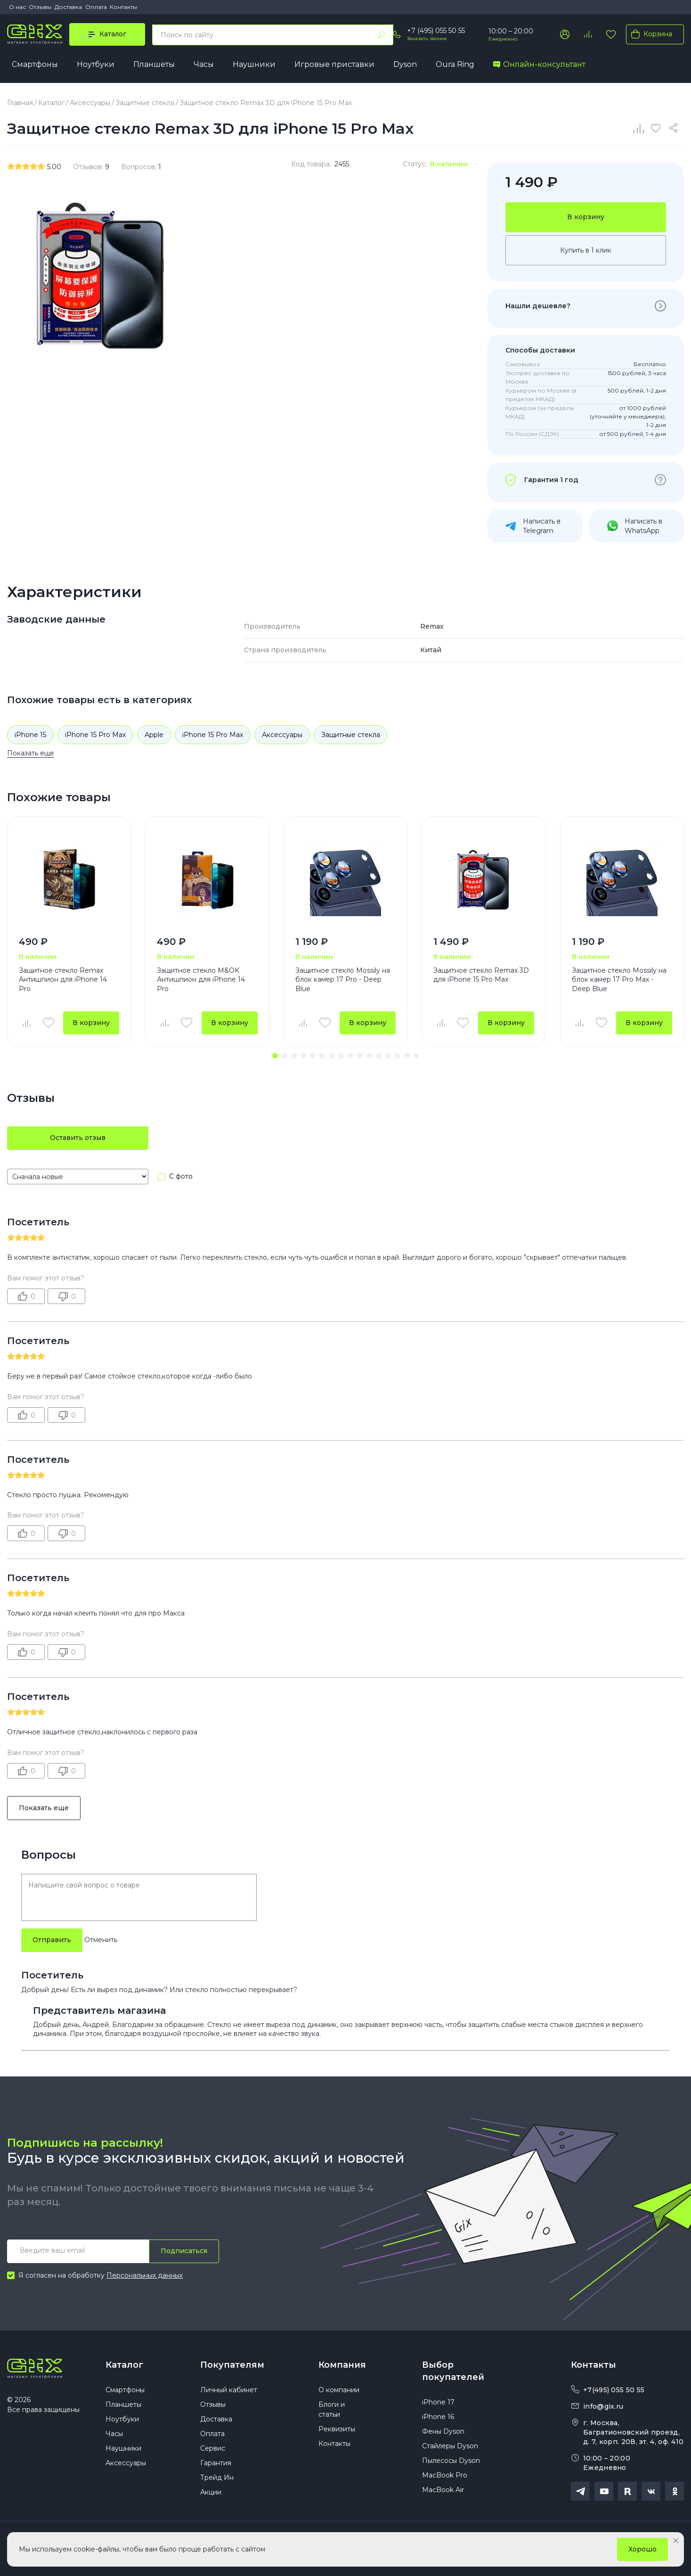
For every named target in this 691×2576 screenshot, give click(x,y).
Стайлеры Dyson (450, 2446)
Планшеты (154, 64)
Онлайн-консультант (539, 64)
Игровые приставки (334, 64)
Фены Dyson (443, 2431)
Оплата (96, 6)
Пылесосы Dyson (451, 2460)
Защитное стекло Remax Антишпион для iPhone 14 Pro (63, 979)
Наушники (254, 64)
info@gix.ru (603, 2406)
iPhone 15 (30, 734)
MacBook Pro (444, 2475)
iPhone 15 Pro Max (95, 734)
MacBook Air (443, 2490)
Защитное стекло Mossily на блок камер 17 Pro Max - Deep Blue (619, 979)
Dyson (405, 64)
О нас (17, 6)
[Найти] (381, 35)
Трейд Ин (217, 2477)
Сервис (212, 2448)
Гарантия (215, 2463)
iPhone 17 (438, 2402)
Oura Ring (455, 64)
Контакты (123, 6)
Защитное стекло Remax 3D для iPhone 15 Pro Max (481, 975)
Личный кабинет (228, 2390)
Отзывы (40, 6)
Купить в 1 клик (585, 250)
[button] (275, 1055)
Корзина (649, 34)
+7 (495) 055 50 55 (436, 30)
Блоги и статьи (331, 2409)
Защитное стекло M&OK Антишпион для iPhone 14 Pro (201, 979)
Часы (204, 64)
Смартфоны (35, 64)
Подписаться (184, 2251)
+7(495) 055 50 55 (613, 2390)
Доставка (68, 6)
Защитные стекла (350, 734)
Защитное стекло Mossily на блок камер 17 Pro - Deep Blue (342, 979)
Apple (154, 734)
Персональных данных (144, 2275)
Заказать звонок (427, 38)
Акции (210, 2492)
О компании (338, 2390)
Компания (342, 2365)
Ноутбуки (95, 64)
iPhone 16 (438, 2416)
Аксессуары (282, 734)
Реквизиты (336, 2429)
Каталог (124, 2365)
